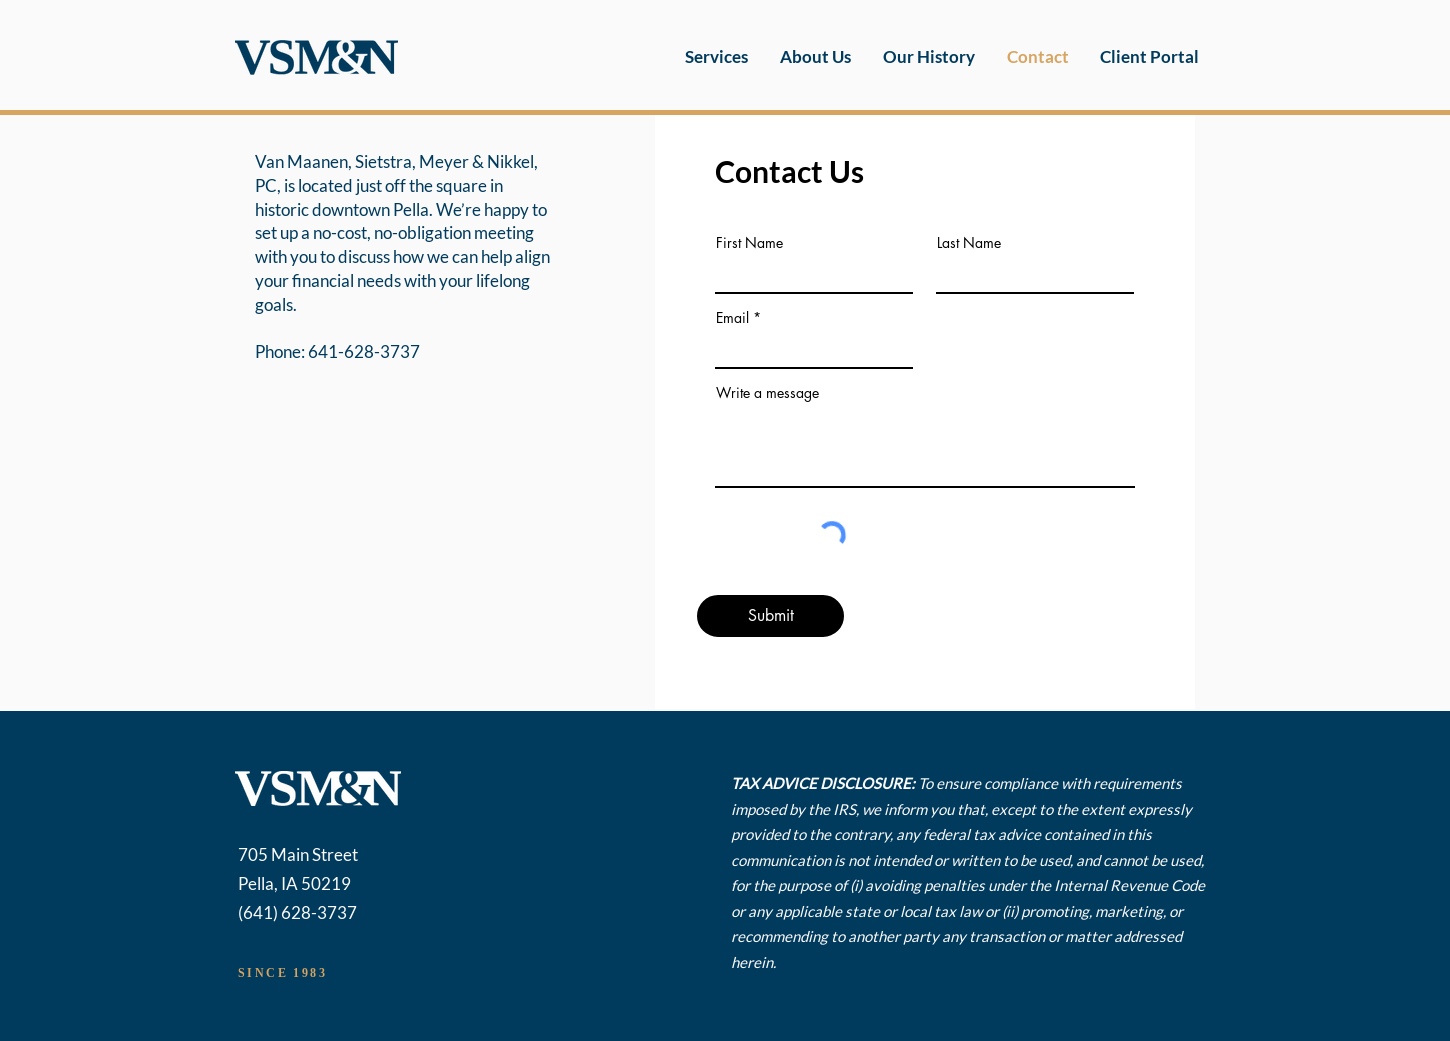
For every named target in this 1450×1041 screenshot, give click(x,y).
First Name (749, 243)
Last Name (969, 243)
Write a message (767, 393)
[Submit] (770, 616)
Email (732, 318)
